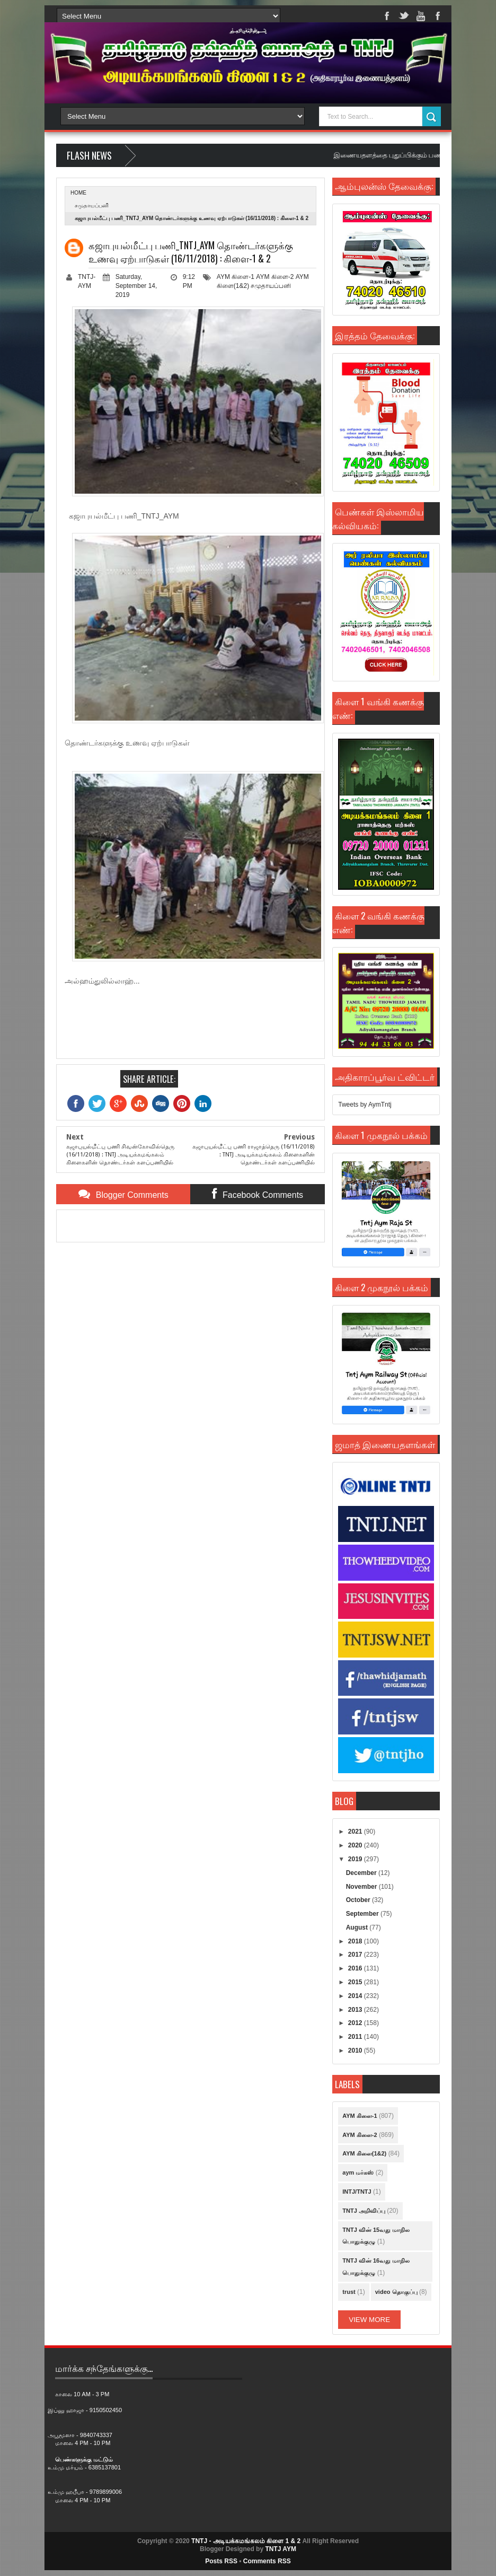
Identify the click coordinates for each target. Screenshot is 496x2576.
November (362, 1886)
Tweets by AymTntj (364, 1104)
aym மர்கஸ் (358, 2172)
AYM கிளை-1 (235, 277)
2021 (356, 1831)
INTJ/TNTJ (356, 2191)
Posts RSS (221, 2561)
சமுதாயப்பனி (92, 205)
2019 (356, 1859)
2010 (356, 2050)
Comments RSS (267, 2561)
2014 (356, 1996)
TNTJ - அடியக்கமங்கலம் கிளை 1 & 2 (245, 2541)
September (363, 1913)
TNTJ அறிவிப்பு (363, 2210)
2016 (356, 1968)
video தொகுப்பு (396, 2292)
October (359, 1900)
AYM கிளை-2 (275, 277)
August (358, 1927)
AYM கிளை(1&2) (364, 2153)
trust (348, 2292)
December (362, 1873)
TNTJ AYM (280, 2549)
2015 (356, 1982)
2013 (356, 2009)
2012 (356, 2023)
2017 (356, 1954)
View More (369, 2320)
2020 (356, 1845)
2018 (356, 1941)
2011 (356, 2036)
